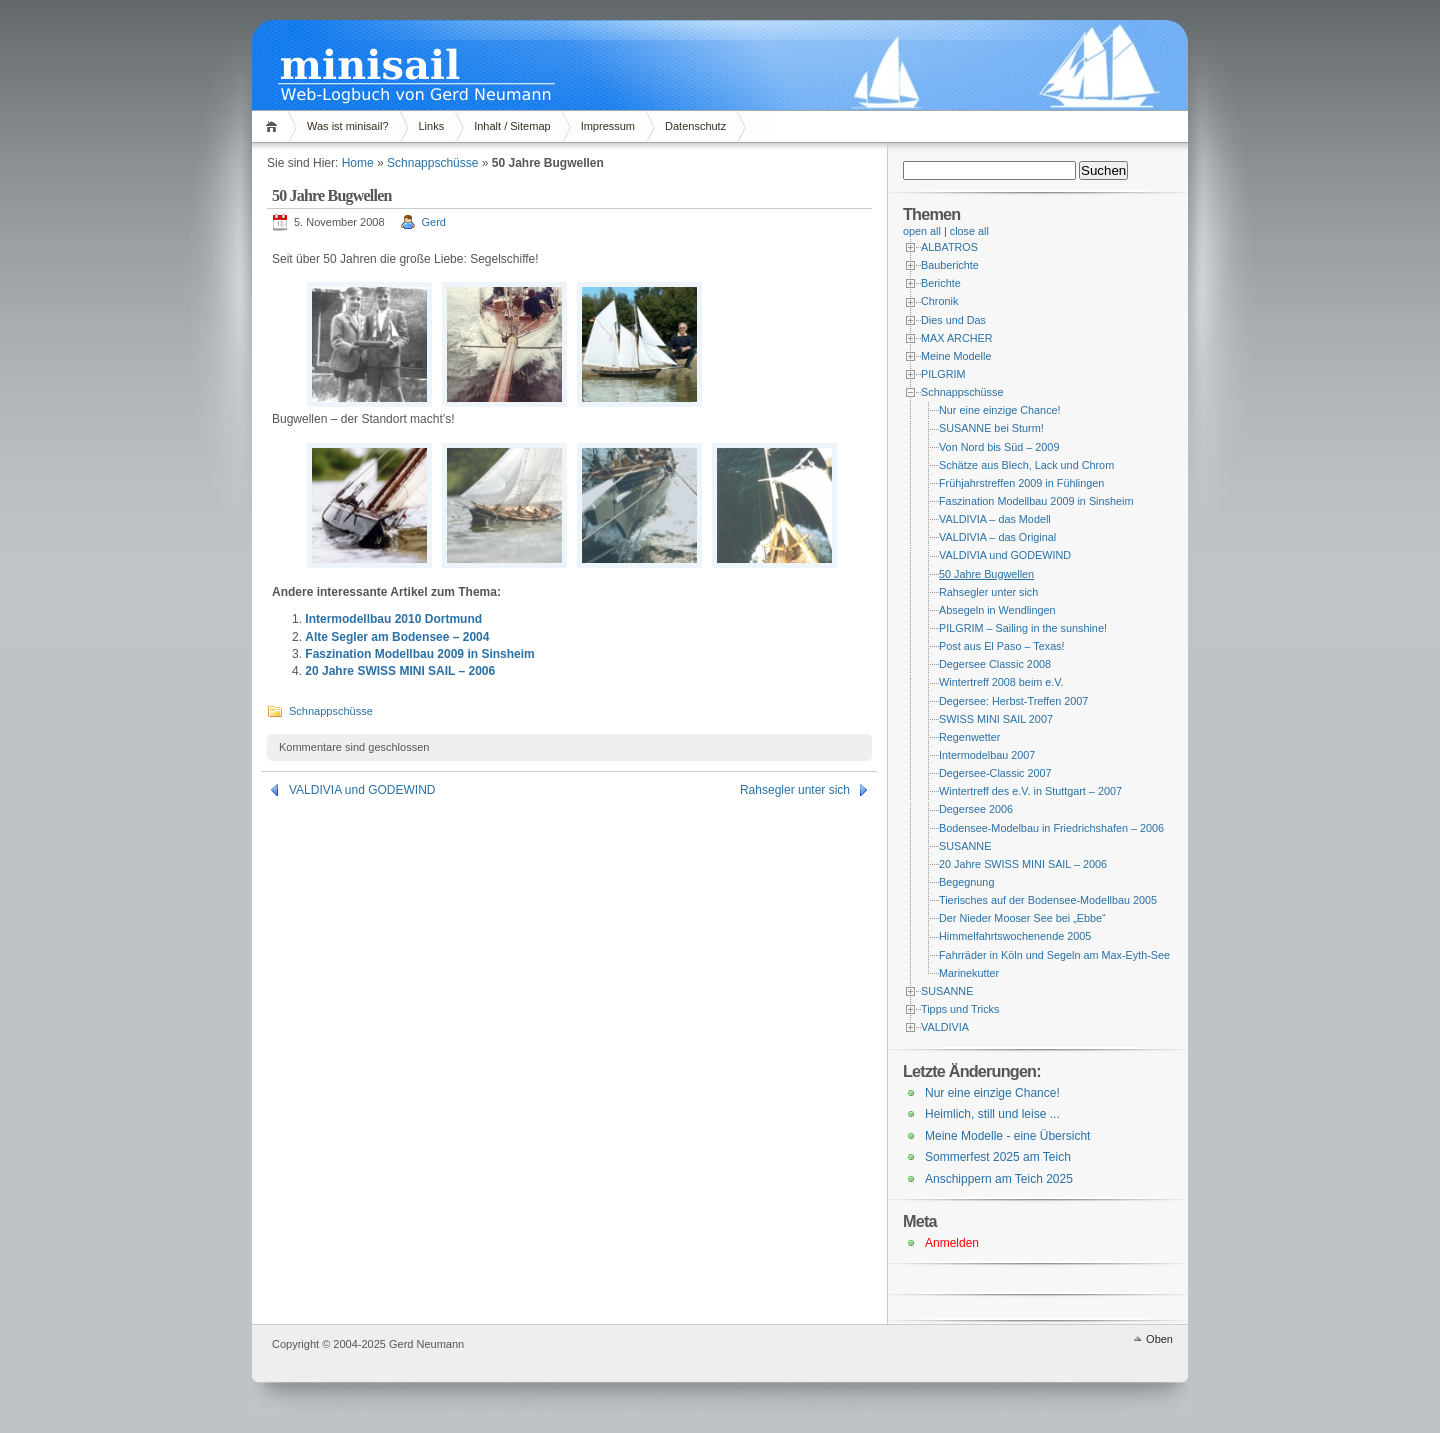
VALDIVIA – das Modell (995, 519)
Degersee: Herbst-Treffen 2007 (1013, 701)
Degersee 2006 (976, 809)
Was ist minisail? (348, 126)
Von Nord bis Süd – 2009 (999, 447)
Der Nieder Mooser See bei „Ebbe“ (1022, 918)
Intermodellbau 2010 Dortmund (393, 619)
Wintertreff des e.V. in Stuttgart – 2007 (1030, 791)
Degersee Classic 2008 (995, 664)
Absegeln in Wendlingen (997, 610)
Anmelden (952, 1243)
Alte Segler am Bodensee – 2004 (397, 637)
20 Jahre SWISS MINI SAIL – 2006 (400, 671)
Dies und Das (953, 320)
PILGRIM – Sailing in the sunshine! (1023, 628)
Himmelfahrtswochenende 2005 (1015, 936)
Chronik (939, 301)
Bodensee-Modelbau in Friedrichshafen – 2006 (1051, 828)
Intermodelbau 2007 (987, 755)
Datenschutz (695, 126)
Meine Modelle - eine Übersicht (1007, 1136)
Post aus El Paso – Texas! (1002, 646)
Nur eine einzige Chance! (1000, 410)
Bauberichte (950, 265)
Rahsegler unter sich (795, 790)
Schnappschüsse (432, 163)
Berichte (941, 283)
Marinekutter (969, 973)
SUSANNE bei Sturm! (991, 428)
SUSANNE (965, 846)
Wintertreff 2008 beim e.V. (1001, 682)
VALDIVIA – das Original (997, 537)
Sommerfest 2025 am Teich (998, 1157)
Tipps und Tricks (960, 1009)
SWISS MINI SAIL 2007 (996, 719)
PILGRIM (943, 374)
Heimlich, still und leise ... (992, 1114)
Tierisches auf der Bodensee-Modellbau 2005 (1048, 900)
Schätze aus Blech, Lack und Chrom (1026, 465)
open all (922, 231)
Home (274, 126)
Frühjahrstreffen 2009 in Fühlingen (1021, 483)
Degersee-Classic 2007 (995, 773)
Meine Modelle (956, 356)
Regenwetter (969, 737)
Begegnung (966, 882)
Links (432, 126)
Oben (1159, 1339)
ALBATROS (949, 247)
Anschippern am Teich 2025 (999, 1179)
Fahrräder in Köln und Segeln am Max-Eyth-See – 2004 (1072, 955)
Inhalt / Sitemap (512, 126)
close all (969, 231)
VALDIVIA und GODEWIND (362, 790)
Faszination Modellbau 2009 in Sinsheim (419, 654)
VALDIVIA (945, 1027)
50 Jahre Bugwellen (986, 574)
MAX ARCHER (957, 338)
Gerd (434, 222)
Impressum (608, 126)
